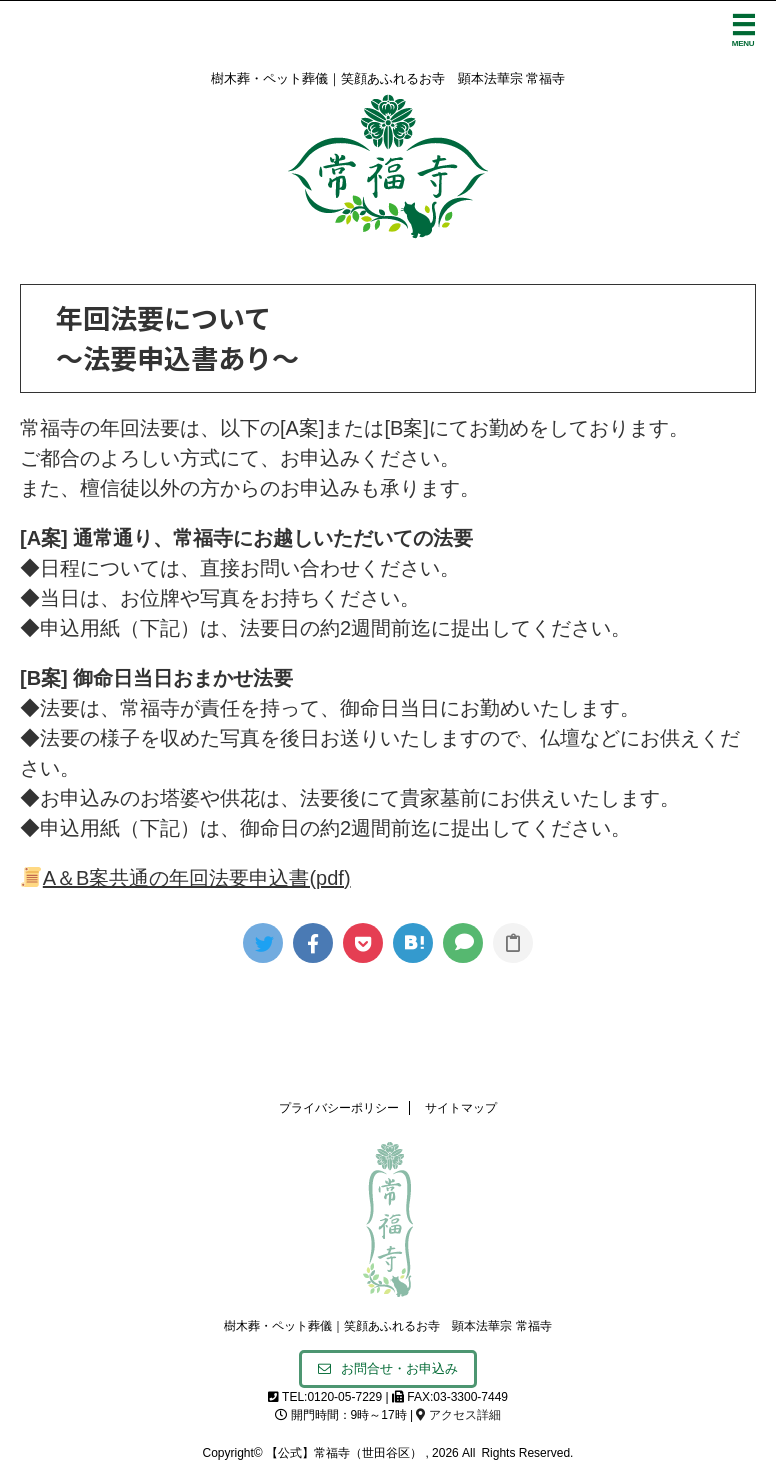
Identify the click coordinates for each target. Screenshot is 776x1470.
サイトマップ (461, 1108)
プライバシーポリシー (339, 1108)
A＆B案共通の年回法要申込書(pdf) (185, 878)
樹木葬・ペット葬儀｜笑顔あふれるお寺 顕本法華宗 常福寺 (387, 1326)
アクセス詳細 (458, 1415)
